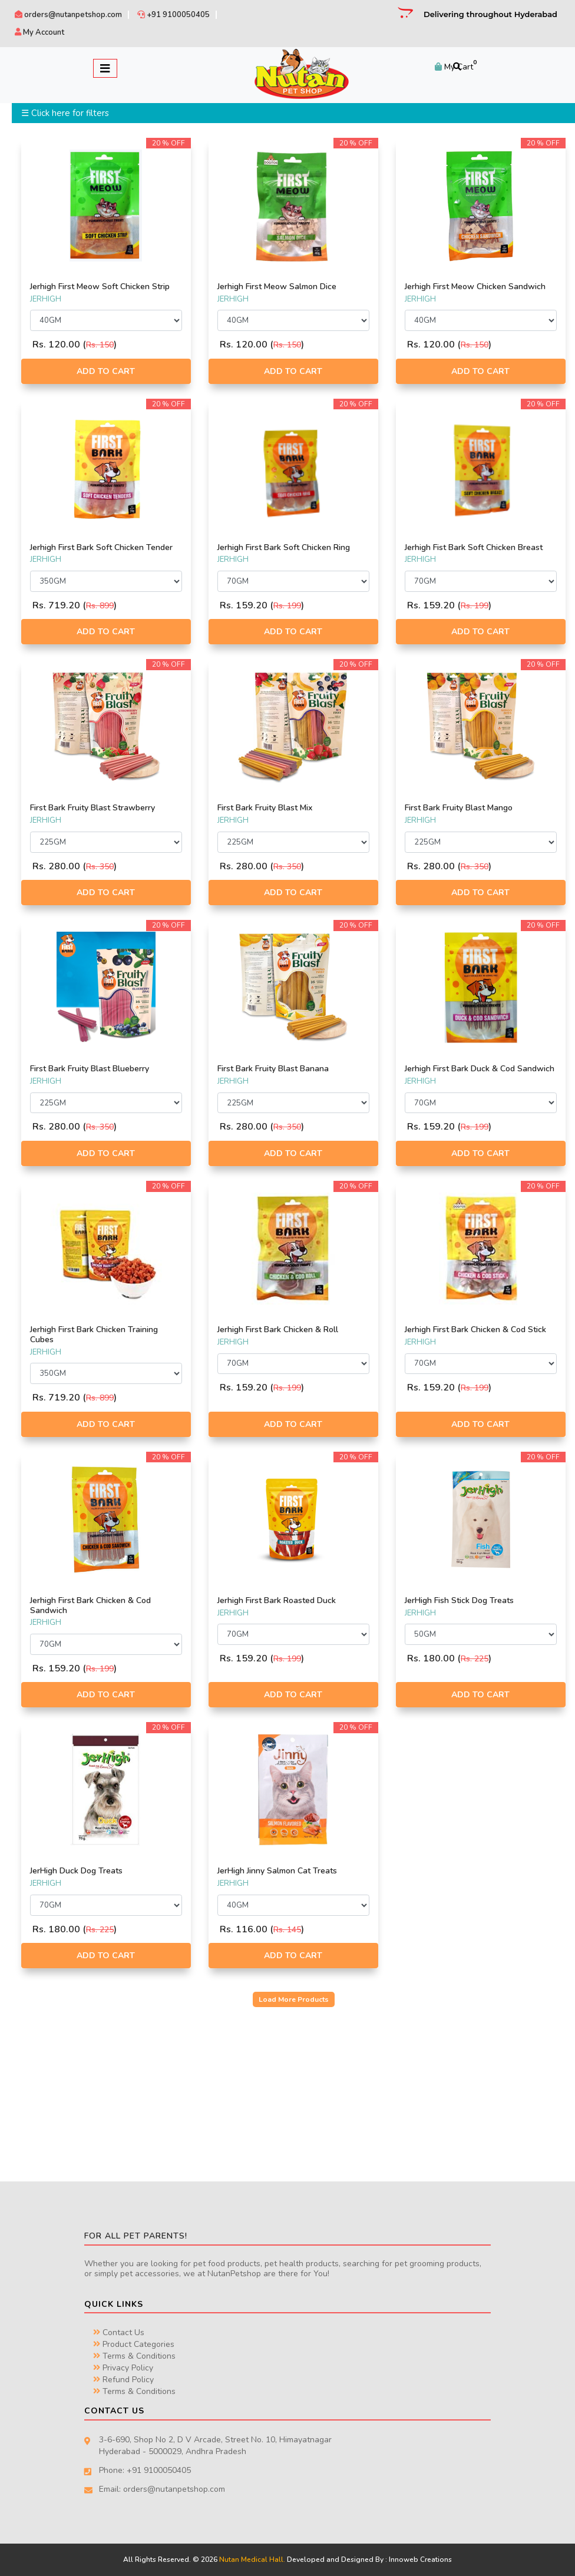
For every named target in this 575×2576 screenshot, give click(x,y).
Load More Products (294, 1999)
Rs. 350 (100, 866)
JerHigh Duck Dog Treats (76, 1870)
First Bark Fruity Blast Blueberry (89, 1068)
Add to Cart (106, 371)
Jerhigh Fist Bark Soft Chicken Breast (474, 547)
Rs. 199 (287, 605)
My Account (39, 32)
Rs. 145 (287, 1929)
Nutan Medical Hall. (252, 2559)
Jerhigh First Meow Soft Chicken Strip (100, 286)
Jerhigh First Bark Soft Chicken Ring (283, 547)
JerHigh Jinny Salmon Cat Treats (277, 1870)
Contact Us (118, 2332)
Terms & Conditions (134, 2356)
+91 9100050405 (173, 14)
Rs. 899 (100, 605)
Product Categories (133, 2344)
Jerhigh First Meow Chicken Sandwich (475, 286)
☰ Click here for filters (65, 113)
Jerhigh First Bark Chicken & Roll (277, 1329)
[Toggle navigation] (105, 68)
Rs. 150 (100, 344)
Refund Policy (123, 2379)
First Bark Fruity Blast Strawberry (92, 807)
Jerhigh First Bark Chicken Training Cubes (94, 1334)
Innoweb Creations (420, 2559)
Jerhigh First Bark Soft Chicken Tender (101, 547)
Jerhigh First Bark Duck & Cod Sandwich (479, 1068)
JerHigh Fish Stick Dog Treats (459, 1600)
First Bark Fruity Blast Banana (273, 1068)
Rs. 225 (474, 1658)
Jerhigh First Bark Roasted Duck (276, 1600)
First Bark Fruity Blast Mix (264, 807)
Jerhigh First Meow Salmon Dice (276, 286)
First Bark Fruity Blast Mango (459, 807)
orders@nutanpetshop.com (68, 14)
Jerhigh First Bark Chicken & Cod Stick (475, 1329)
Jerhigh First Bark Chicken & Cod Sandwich (90, 1605)
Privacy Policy (123, 2367)
